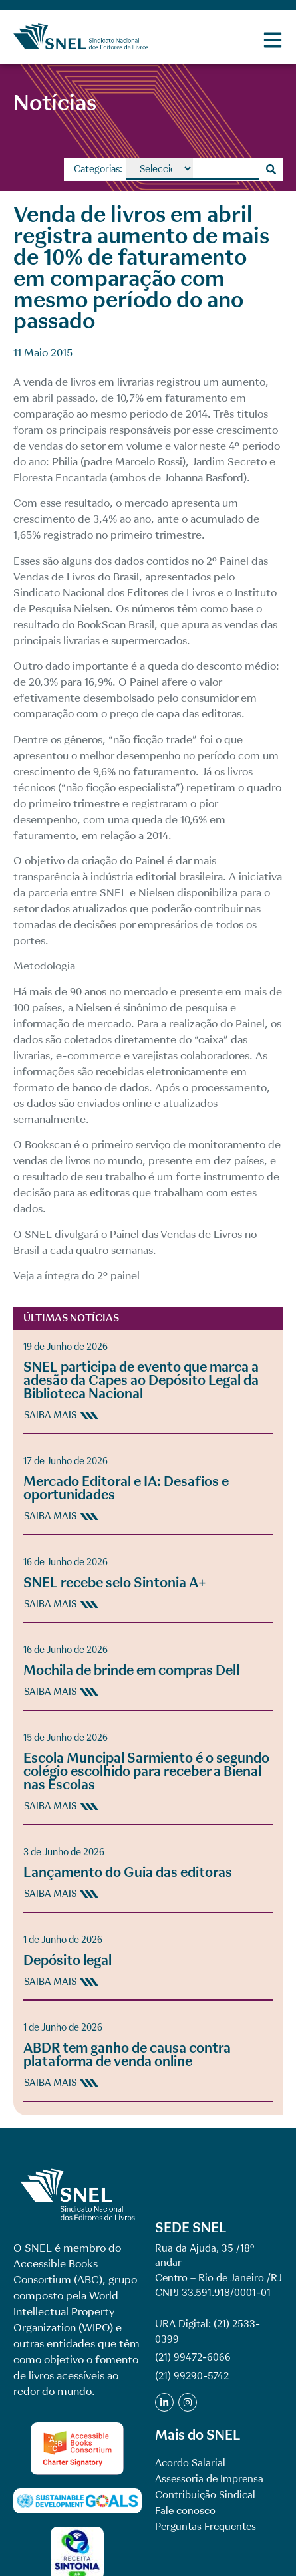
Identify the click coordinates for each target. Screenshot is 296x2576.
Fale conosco (185, 2511)
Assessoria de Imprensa (209, 2479)
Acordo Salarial (190, 2463)
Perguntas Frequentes (205, 2527)
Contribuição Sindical (205, 2495)
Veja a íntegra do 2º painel (76, 1275)
